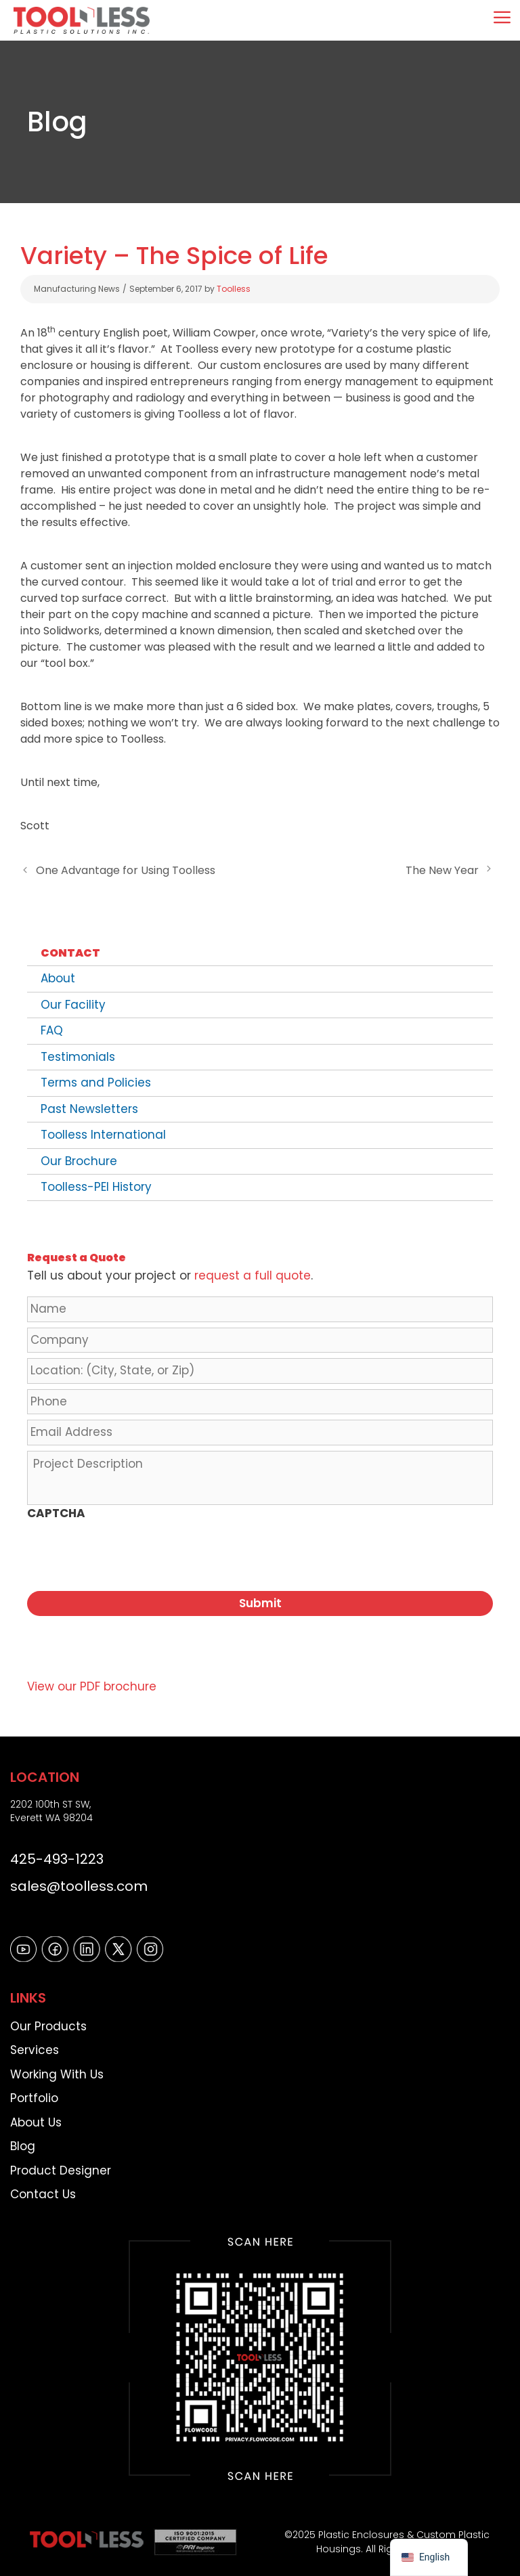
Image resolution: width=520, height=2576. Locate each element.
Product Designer (60, 2163)
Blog (22, 2139)
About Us (36, 2115)
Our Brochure (79, 1161)
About (58, 978)
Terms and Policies (96, 1082)
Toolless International (103, 1135)
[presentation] (130, 1553)
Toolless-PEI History (96, 1187)
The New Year (442, 870)
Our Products (48, 2019)
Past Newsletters (89, 1109)
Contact (70, 953)
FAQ (52, 1030)
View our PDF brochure (91, 1680)
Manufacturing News (77, 288)
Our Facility (73, 1005)
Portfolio (34, 2091)
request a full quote (252, 1275)
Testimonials (78, 1057)
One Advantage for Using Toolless (125, 870)
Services (34, 2043)
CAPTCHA (56, 1513)
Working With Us (57, 2067)
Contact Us (43, 2187)
